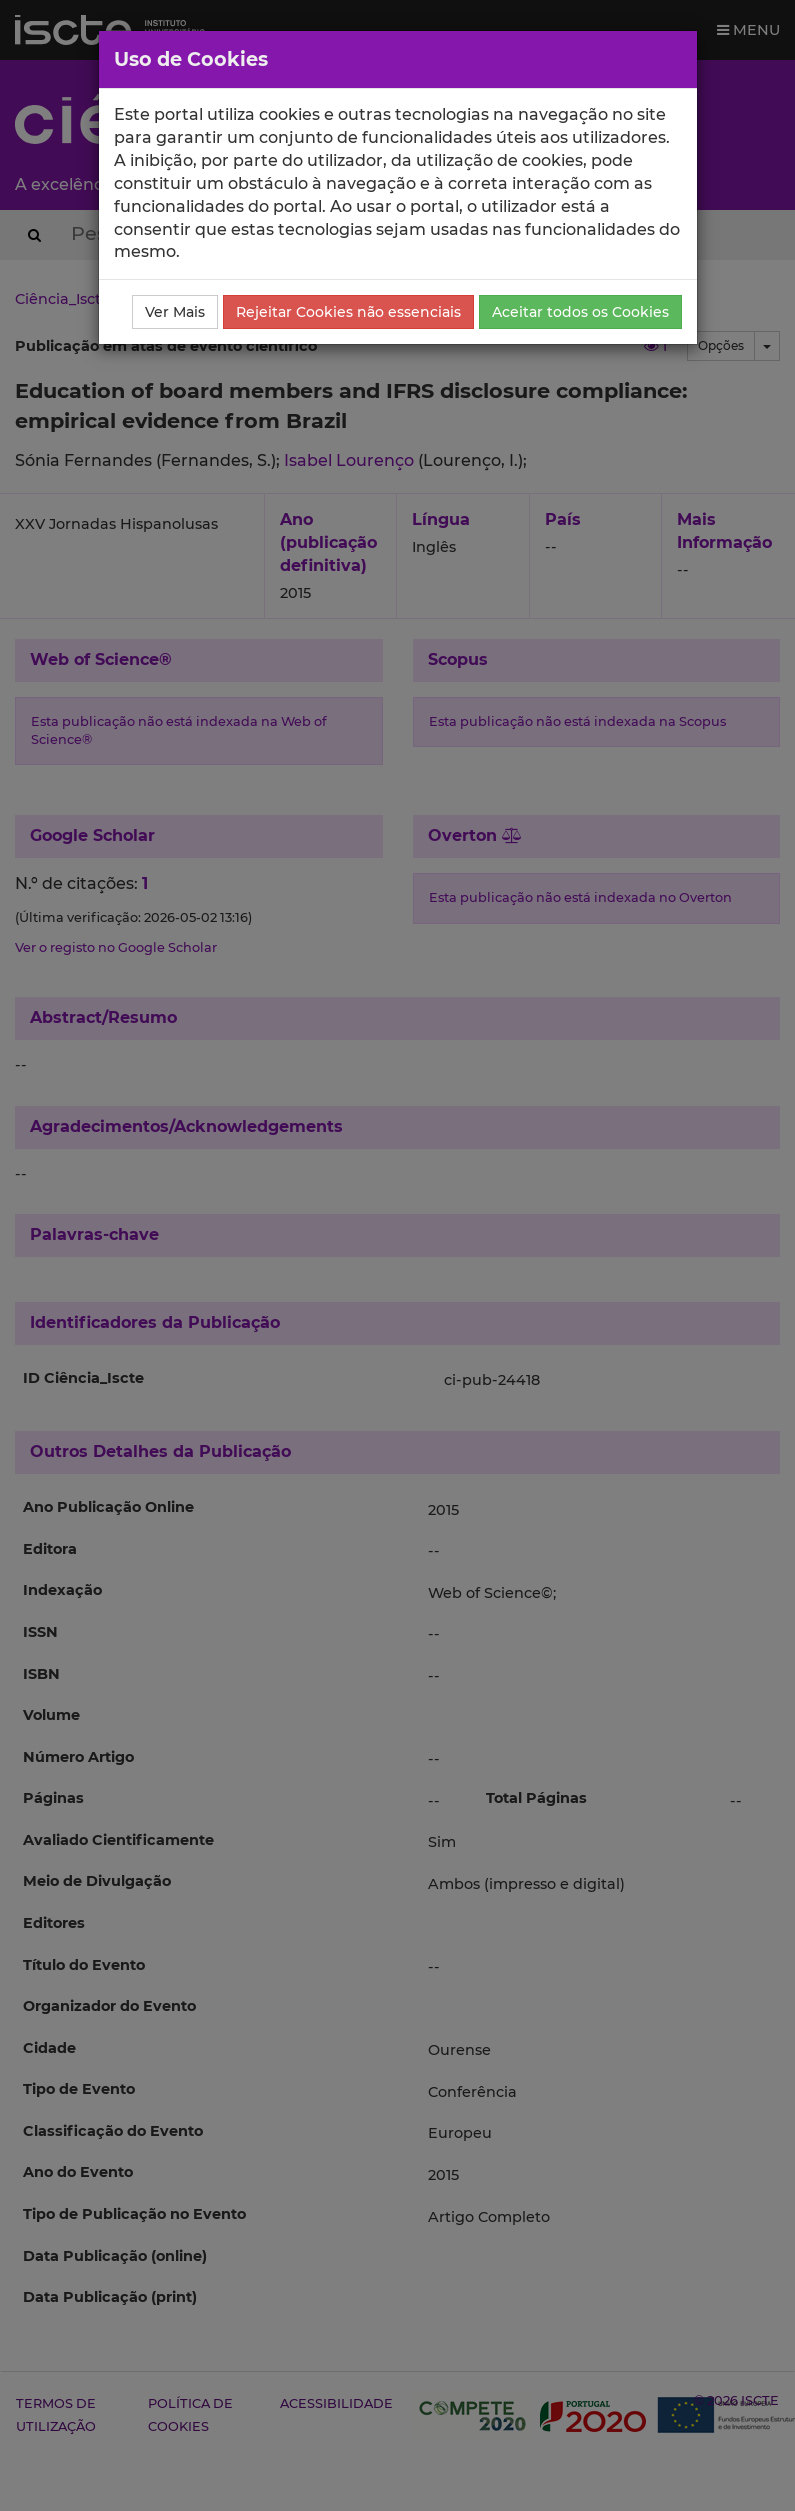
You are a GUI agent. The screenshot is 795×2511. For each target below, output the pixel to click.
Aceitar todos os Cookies (580, 312)
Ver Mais (175, 312)
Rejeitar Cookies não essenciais (348, 312)
